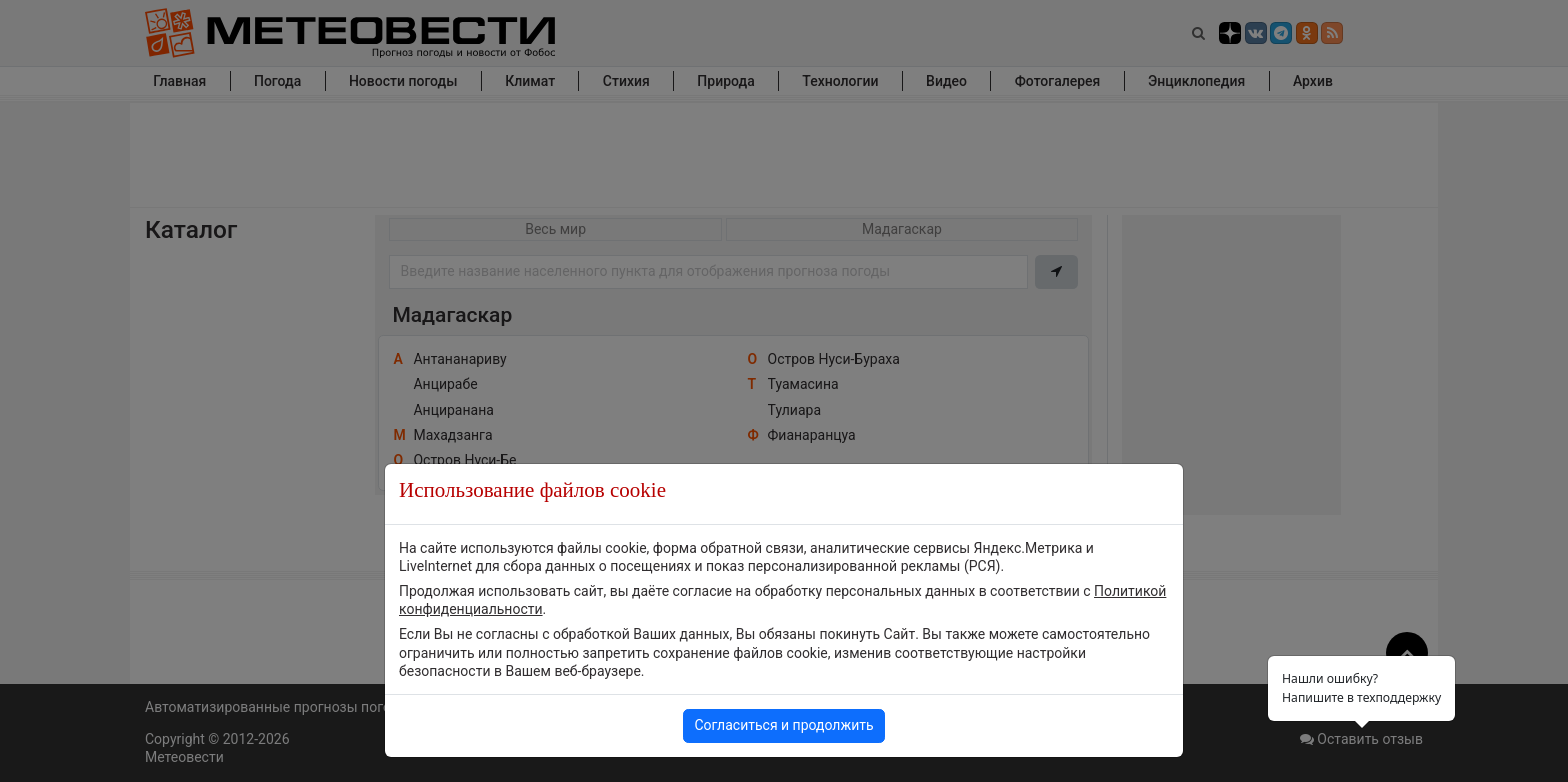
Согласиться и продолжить (783, 725)
